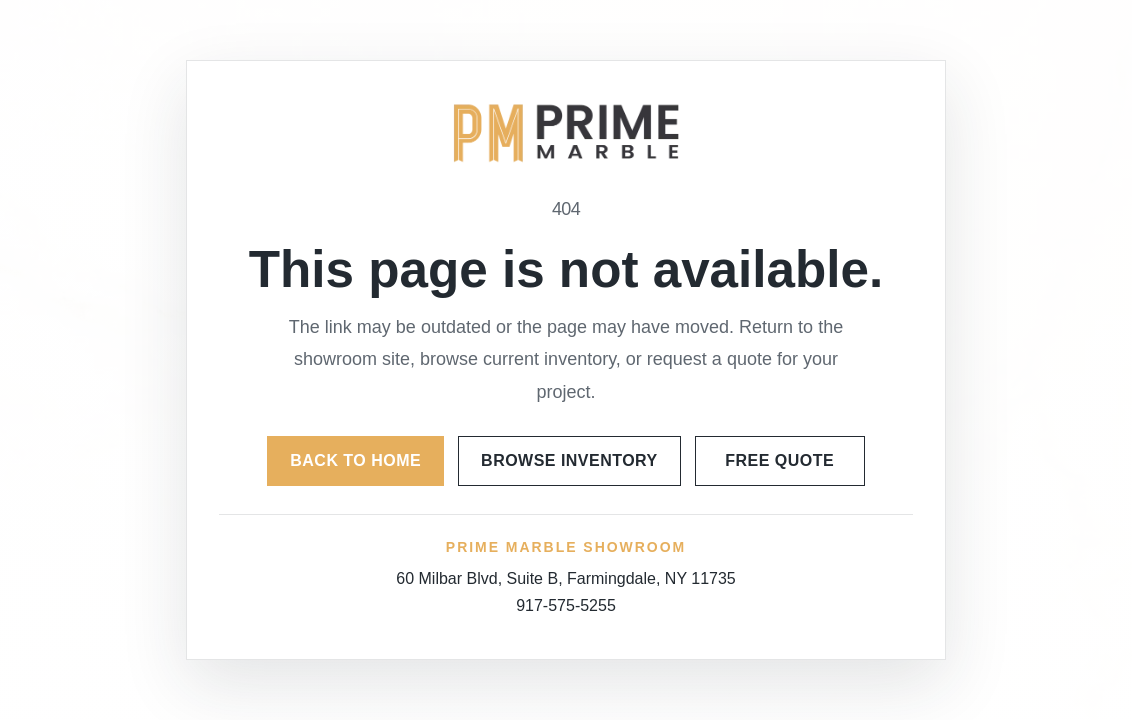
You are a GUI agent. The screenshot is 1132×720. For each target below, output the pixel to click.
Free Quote (779, 460)
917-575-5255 (566, 605)
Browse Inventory (569, 460)
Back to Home (355, 460)
